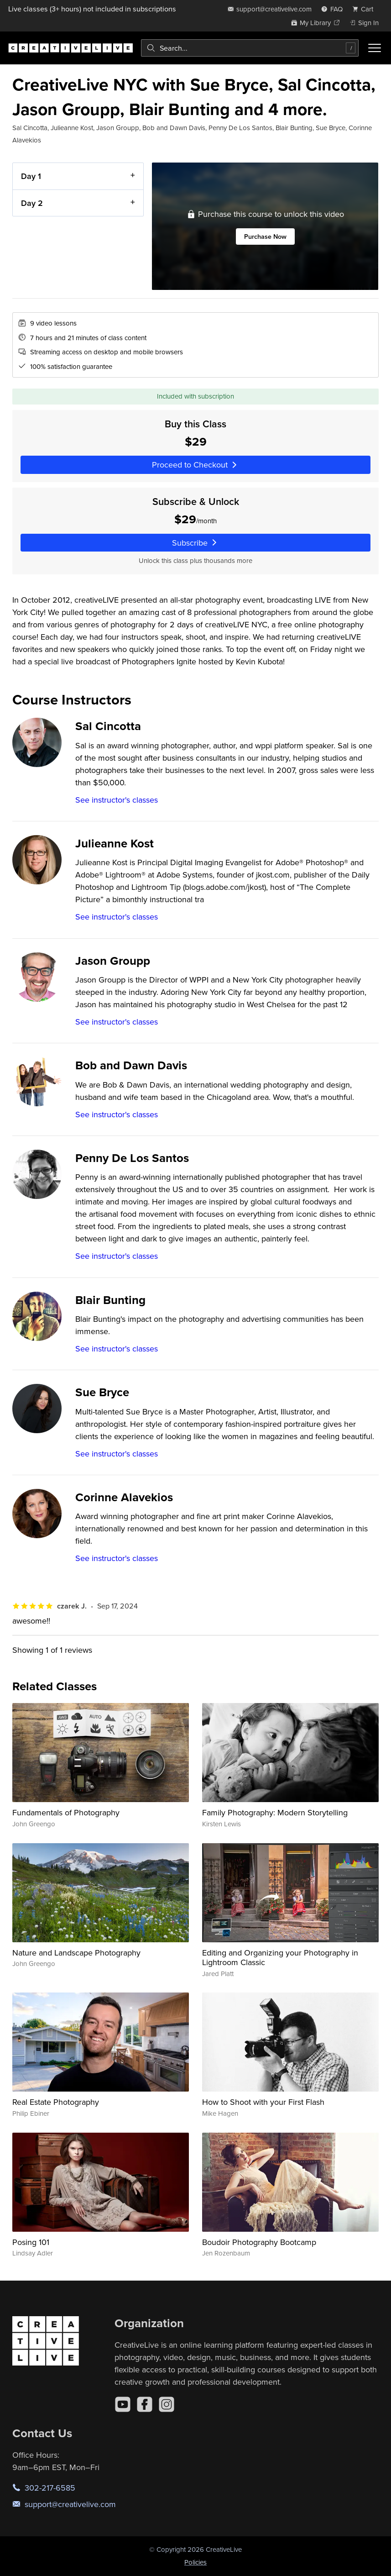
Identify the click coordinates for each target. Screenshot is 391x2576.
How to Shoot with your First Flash (263, 2102)
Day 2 (32, 203)
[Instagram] (166, 2404)
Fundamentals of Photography (66, 1812)
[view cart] (365, 9)
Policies (195, 2562)
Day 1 (31, 176)
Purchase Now (265, 237)
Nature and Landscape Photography (76, 1952)
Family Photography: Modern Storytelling (275, 1812)
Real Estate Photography (55, 2102)
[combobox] (249, 48)
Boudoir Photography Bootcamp (259, 2242)
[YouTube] (123, 2404)
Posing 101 (30, 2242)
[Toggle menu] (374, 48)
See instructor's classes (116, 799)
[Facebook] (144, 2404)
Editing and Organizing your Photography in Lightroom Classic (280, 1957)
